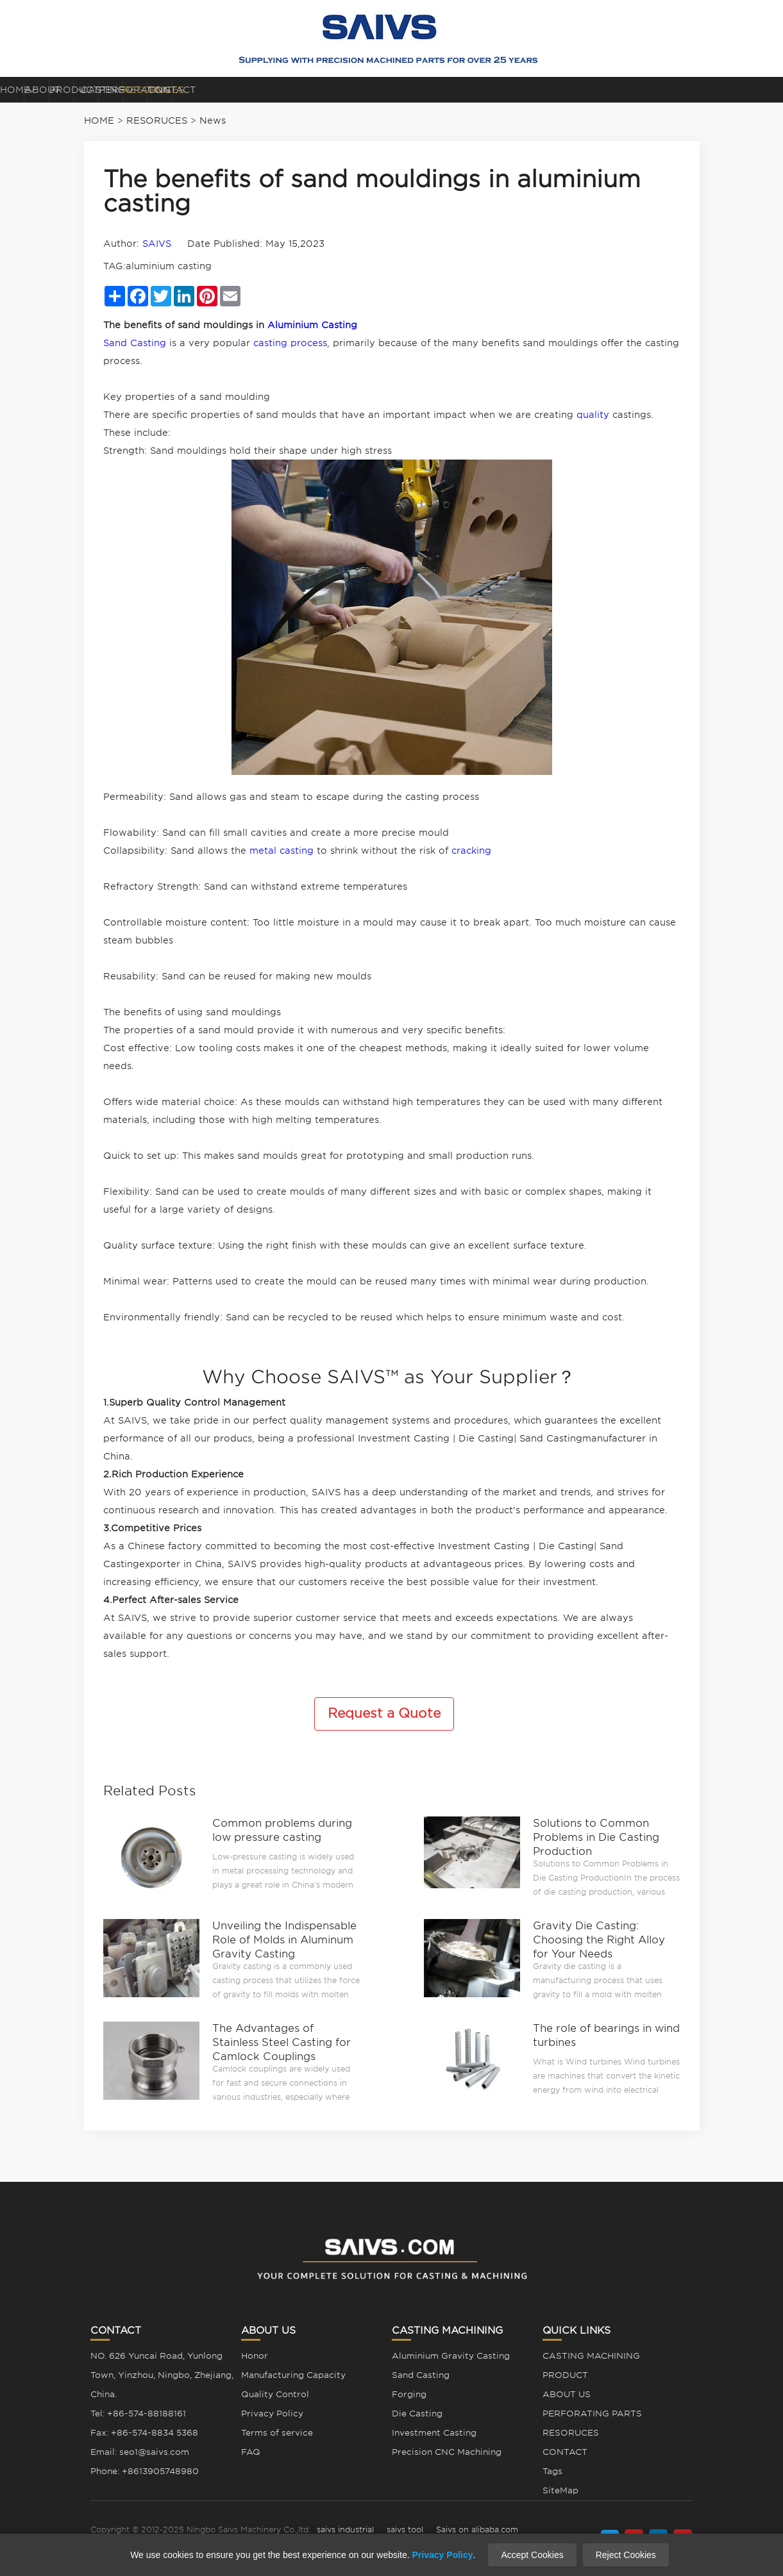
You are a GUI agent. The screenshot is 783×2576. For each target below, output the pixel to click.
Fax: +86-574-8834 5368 (144, 2433)
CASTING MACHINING (384, 94)
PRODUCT (272, 90)
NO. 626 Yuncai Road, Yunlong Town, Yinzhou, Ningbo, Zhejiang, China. (161, 2375)
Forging (409, 2394)
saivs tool (405, 2529)
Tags (552, 2471)
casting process (290, 343)
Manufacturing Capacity (293, 2375)
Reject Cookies (626, 2555)
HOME (55, 90)
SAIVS (156, 243)
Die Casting (417, 2413)
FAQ (250, 2452)
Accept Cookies (532, 2555)
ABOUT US (161, 90)
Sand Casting (134, 343)
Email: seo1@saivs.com (139, 2452)
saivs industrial (345, 2529)
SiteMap (560, 2490)
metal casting (281, 850)
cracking (471, 850)
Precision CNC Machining (446, 2452)
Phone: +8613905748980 (144, 2471)
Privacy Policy (272, 2413)
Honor (254, 2356)
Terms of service (277, 2433)
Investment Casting (434, 2433)
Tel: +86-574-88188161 (138, 2413)
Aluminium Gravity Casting (451, 2356)
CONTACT (725, 90)
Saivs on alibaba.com (477, 2529)
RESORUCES (607, 90)
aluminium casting (169, 266)
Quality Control (275, 2394)
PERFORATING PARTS (502, 90)
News (212, 120)
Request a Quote (384, 1713)
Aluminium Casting (312, 325)
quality (593, 415)
